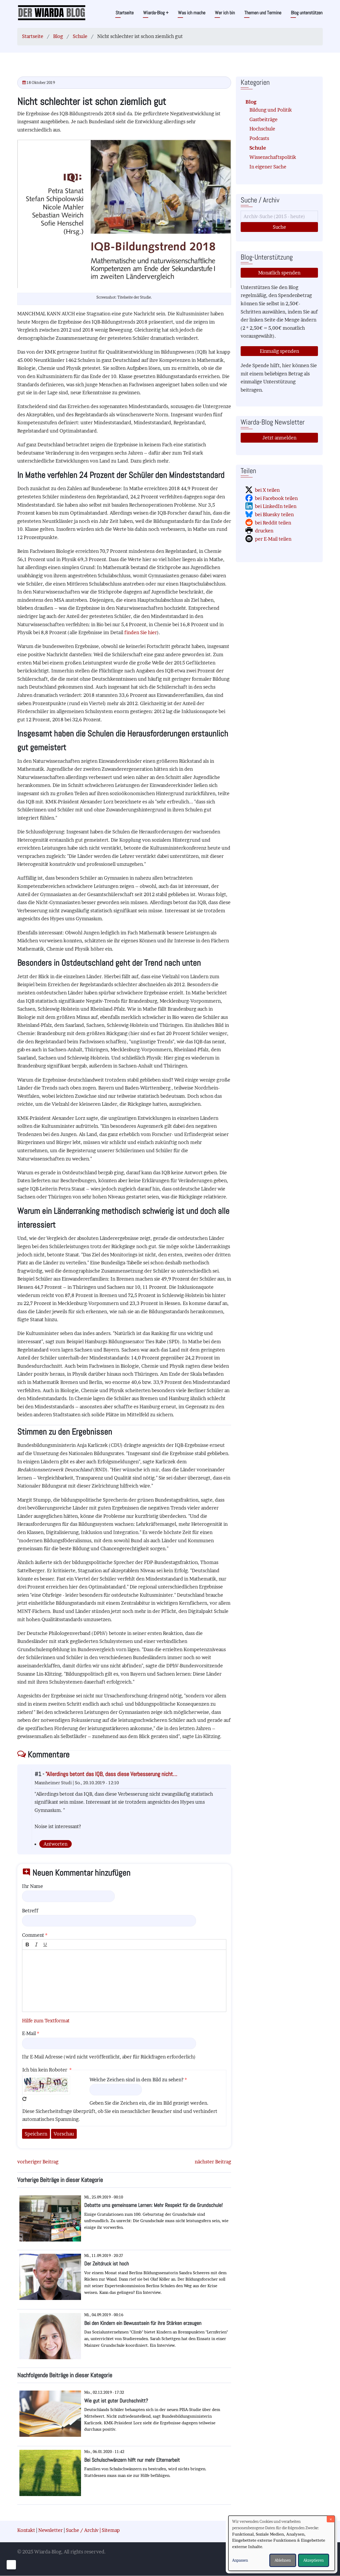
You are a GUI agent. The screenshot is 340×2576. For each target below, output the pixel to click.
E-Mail (29, 2033)
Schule (80, 36)
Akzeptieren (313, 2560)
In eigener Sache (267, 167)
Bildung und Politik (270, 110)
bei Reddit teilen (273, 523)
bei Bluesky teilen (274, 514)
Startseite (125, 13)
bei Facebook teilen (276, 498)
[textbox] (124, 1981)
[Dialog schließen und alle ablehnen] (331, 2519)
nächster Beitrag (213, 2161)
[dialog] (281, 2543)
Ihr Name (32, 1886)
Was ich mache (191, 13)
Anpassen (240, 2560)
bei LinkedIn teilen (275, 506)
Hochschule (262, 129)
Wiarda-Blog (155, 13)
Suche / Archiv (82, 2530)
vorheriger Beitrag (37, 2161)
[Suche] (279, 216)
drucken (264, 530)
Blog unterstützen (306, 13)
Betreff (30, 1910)
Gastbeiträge (263, 119)
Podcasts (259, 138)
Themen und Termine (262, 13)
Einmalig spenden (279, 351)
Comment (33, 1935)
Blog (58, 36)
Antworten (55, 1844)
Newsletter (50, 2530)
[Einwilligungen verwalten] (11, 2564)
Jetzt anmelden (279, 437)
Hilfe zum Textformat (46, 2020)
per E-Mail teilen (273, 539)
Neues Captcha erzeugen (24, 2099)
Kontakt (26, 2530)
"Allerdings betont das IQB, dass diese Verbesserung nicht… (111, 1774)
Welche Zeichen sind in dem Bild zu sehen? (137, 2079)
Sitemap (111, 2530)
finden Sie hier (140, 632)
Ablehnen (283, 2560)
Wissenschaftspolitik (272, 157)
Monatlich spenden (279, 273)
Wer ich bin (225, 13)
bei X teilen (267, 490)
